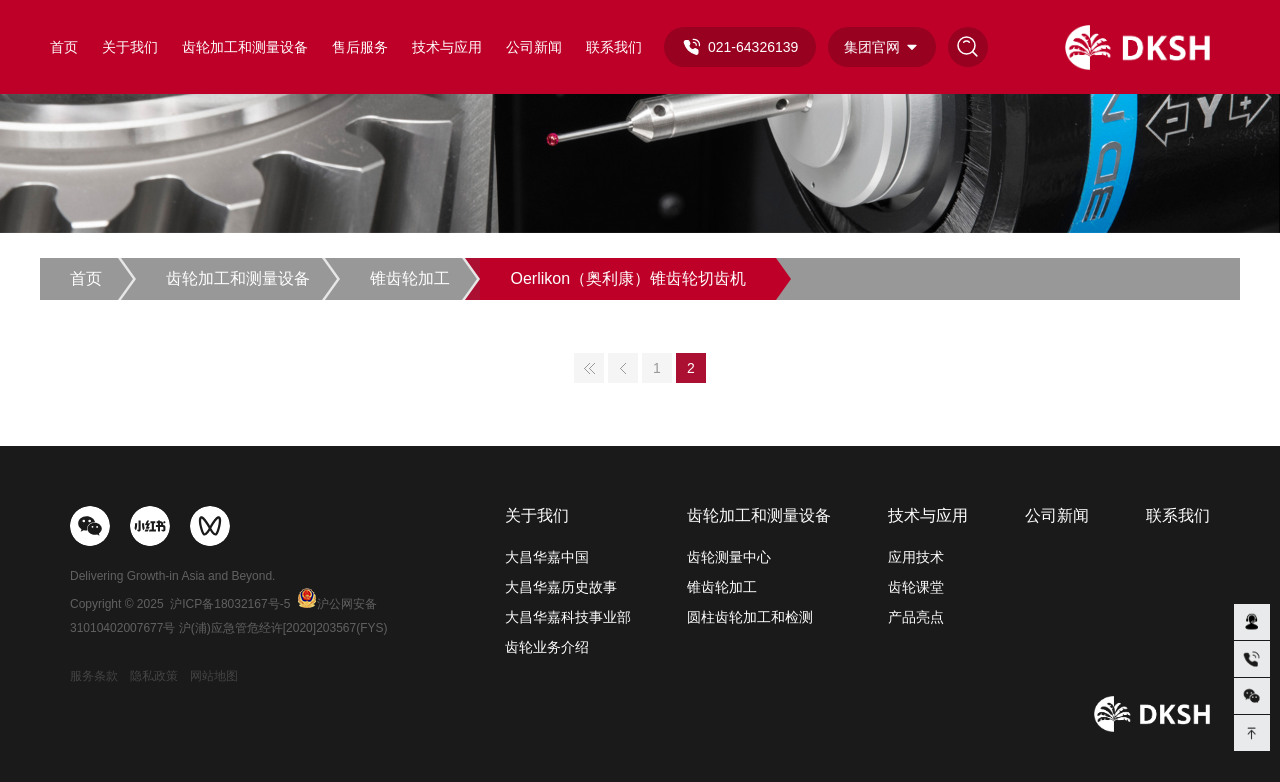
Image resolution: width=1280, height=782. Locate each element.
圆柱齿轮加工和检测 (750, 617)
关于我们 (130, 47)
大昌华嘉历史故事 (561, 587)
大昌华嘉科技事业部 (568, 617)
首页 (64, 47)
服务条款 (94, 676)
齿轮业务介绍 (547, 647)
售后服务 (360, 47)
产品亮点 (916, 617)
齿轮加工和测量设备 (245, 47)
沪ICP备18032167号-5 (230, 604)
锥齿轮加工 (410, 278)
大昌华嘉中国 (547, 557)
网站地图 (214, 676)
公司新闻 (534, 47)
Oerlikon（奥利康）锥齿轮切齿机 (628, 278)
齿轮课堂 (916, 587)
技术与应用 (447, 47)
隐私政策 (154, 676)
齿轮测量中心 (729, 557)
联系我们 (614, 47)
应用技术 (916, 557)
